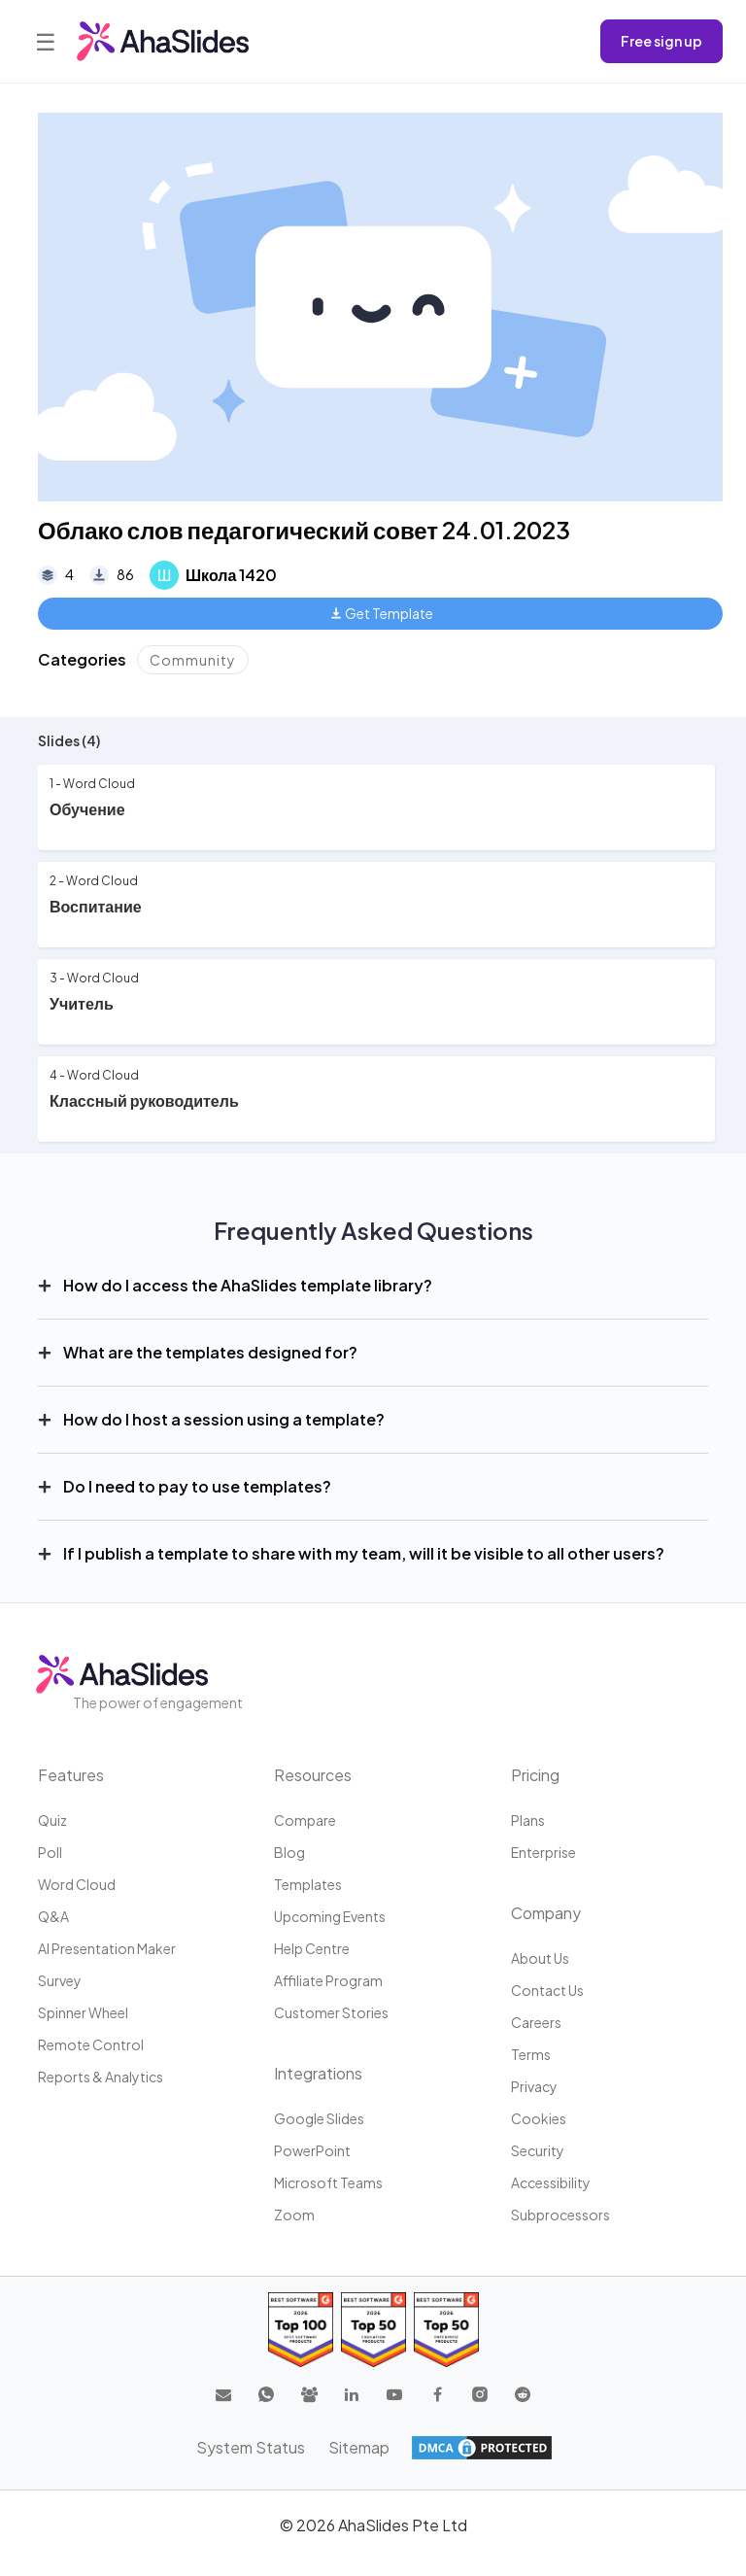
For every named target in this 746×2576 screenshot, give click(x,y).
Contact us (547, 1990)
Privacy (534, 2086)
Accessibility (551, 2182)
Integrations (318, 2073)
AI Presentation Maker (107, 1948)
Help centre (312, 1948)
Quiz (52, 1820)
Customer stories (331, 2012)
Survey (60, 1980)
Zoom (294, 2214)
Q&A (53, 1916)
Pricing (535, 1775)
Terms (531, 2054)
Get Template (382, 613)
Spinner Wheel (83, 2012)
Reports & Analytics (100, 2076)
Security (537, 2150)
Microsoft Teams (328, 2182)
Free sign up (661, 41)
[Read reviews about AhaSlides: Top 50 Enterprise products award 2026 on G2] (446, 2329)
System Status (250, 2447)
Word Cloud (77, 1884)
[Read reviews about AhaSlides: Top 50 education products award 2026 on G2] (373, 2329)
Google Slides (319, 2118)
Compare (305, 1820)
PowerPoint (312, 2150)
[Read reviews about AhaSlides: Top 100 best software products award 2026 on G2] (300, 2329)
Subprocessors (560, 2214)
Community (193, 660)
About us (540, 1958)
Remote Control (91, 2044)
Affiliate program (328, 1980)
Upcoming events (330, 1916)
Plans (528, 1820)
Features (71, 1775)
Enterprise (543, 1852)
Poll (50, 1852)
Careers (536, 2022)
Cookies (538, 2118)
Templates (308, 1884)
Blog (289, 1852)
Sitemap (359, 2447)
